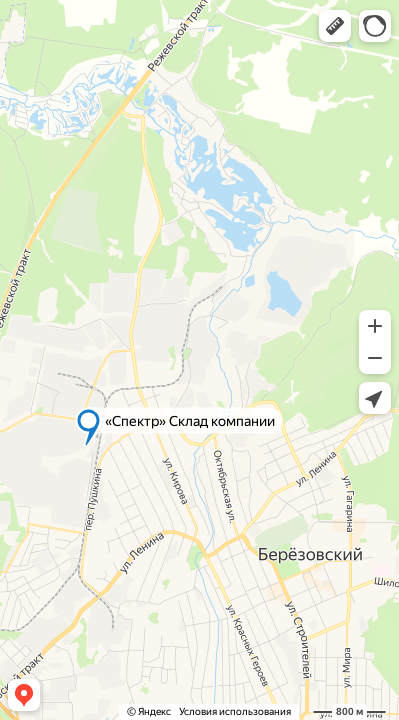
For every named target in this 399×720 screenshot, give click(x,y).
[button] (335, 26)
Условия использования (235, 711)
